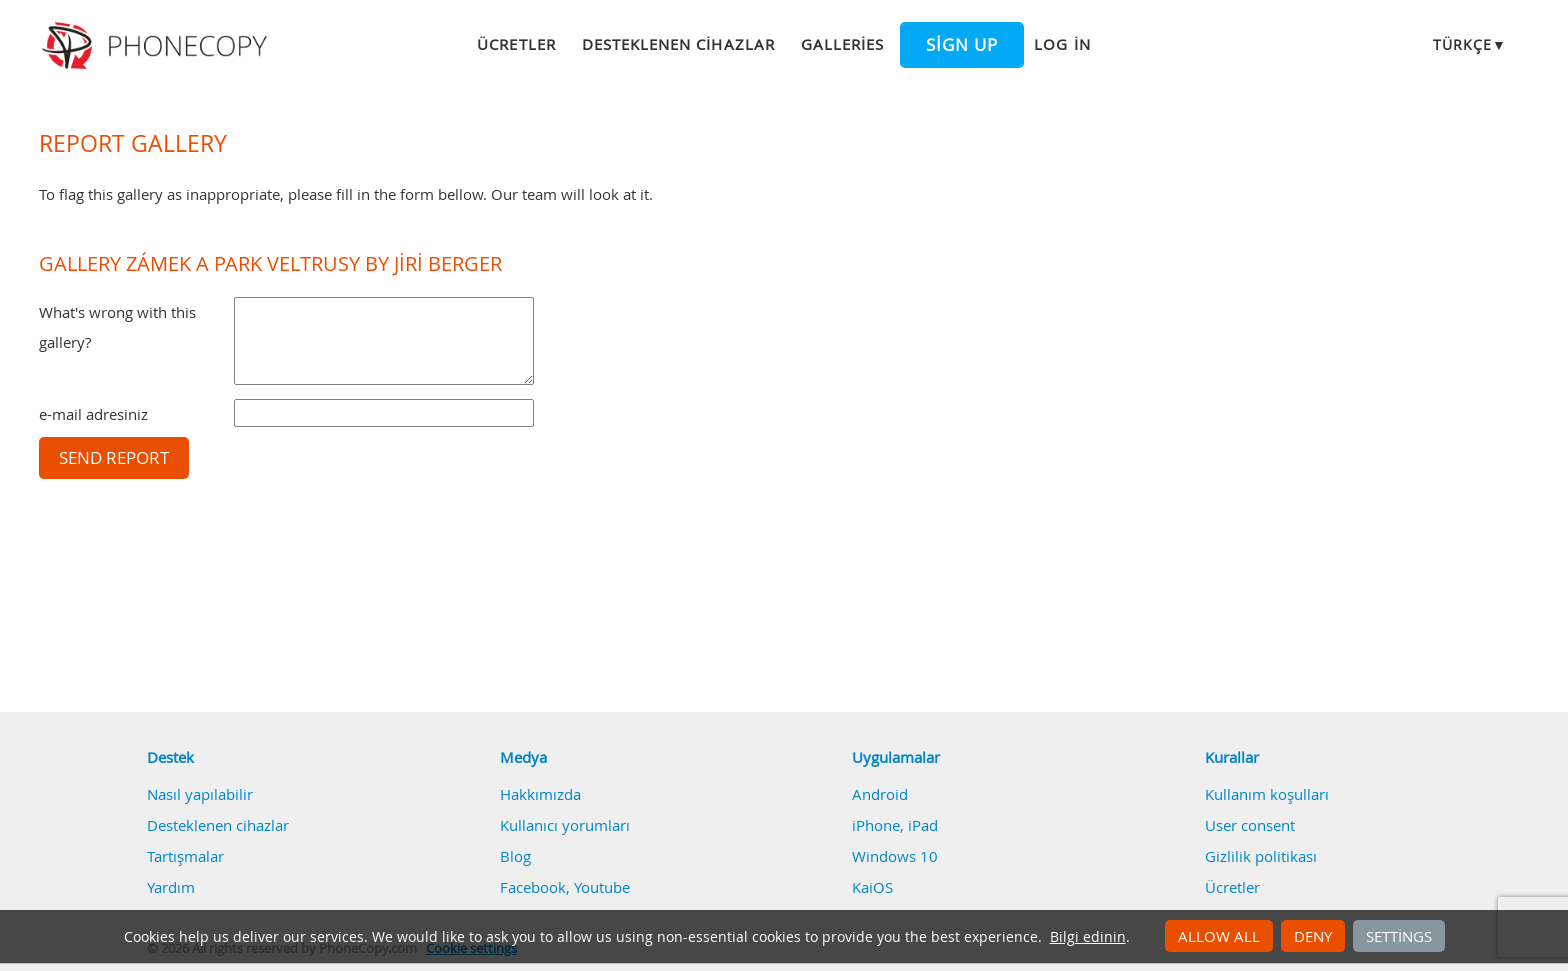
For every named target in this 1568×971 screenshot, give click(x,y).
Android (880, 794)
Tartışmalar (185, 856)
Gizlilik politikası (1261, 856)
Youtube (602, 887)
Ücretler (516, 44)
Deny (1313, 936)
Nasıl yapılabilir (200, 794)
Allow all (1219, 936)
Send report (114, 458)
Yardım (171, 887)
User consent (1250, 825)
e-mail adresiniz (93, 414)
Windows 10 (895, 856)
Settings (1399, 936)
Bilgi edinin (1088, 937)
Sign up (962, 45)
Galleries (842, 44)
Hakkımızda (540, 794)
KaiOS (872, 887)
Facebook (533, 887)
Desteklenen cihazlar (678, 44)
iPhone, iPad (895, 825)
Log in (1062, 44)
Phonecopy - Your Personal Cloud (157, 46)
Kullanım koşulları (1267, 794)
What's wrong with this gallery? (117, 327)
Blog (515, 856)
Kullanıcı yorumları (565, 825)
